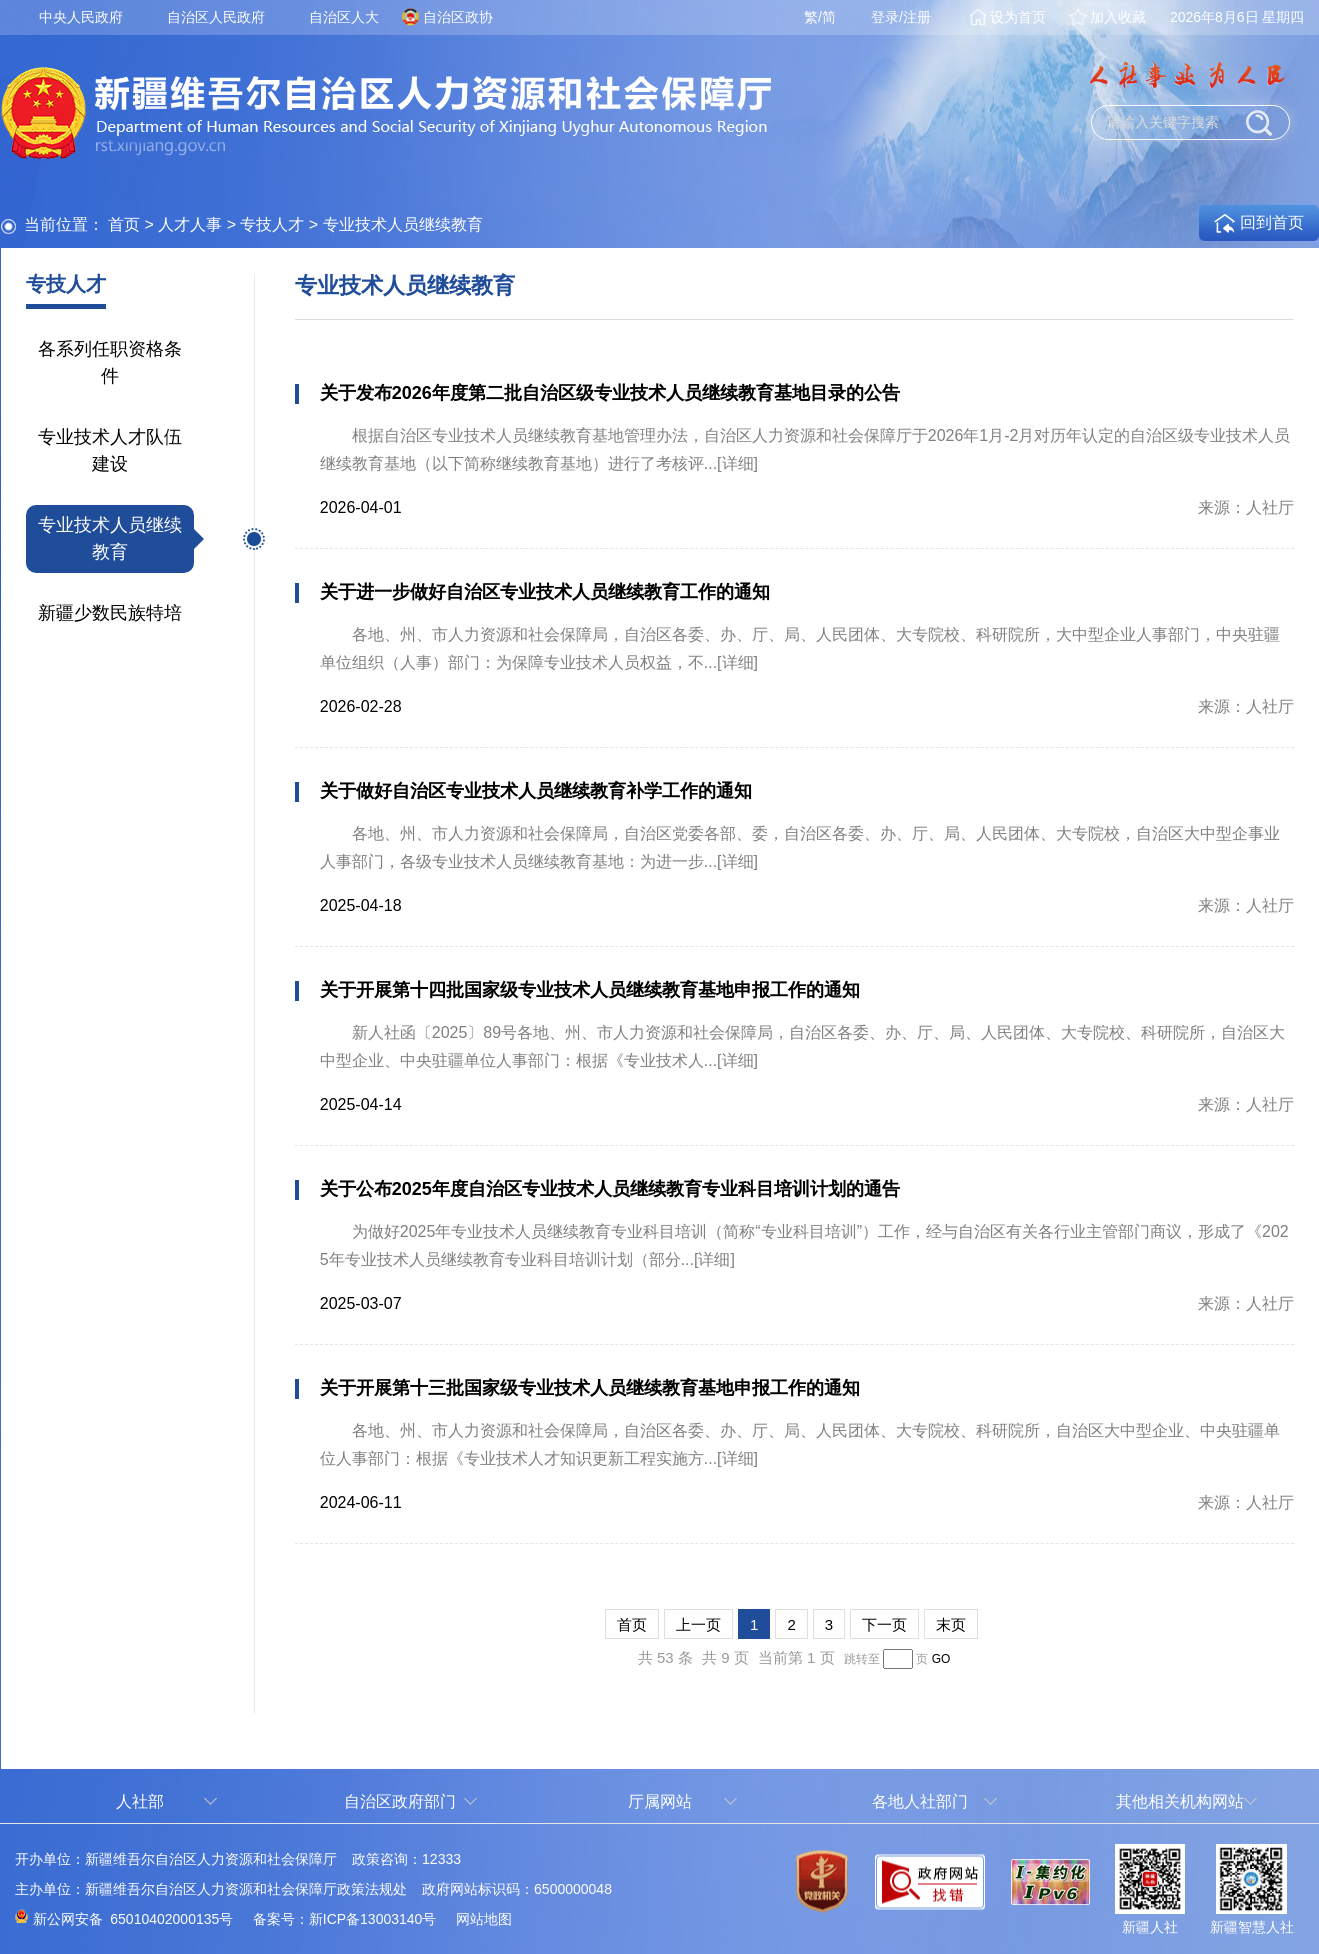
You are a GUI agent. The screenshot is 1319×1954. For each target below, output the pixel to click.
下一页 (884, 1624)
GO (941, 1659)
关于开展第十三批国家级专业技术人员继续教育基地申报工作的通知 (590, 1388)
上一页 (698, 1624)
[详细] (737, 463)
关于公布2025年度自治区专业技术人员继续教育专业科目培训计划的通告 (610, 1189)
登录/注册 (901, 17)
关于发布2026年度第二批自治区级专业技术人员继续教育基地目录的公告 (610, 393)
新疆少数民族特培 (110, 613)
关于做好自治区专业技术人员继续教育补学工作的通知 (536, 791)
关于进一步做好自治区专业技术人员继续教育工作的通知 (545, 592)
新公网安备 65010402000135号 (133, 1919)
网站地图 (484, 1919)
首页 (124, 224)
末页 (951, 1624)
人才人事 (190, 224)
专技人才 (272, 224)
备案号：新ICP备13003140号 (345, 1919)
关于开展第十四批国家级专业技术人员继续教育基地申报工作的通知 (590, 990)
